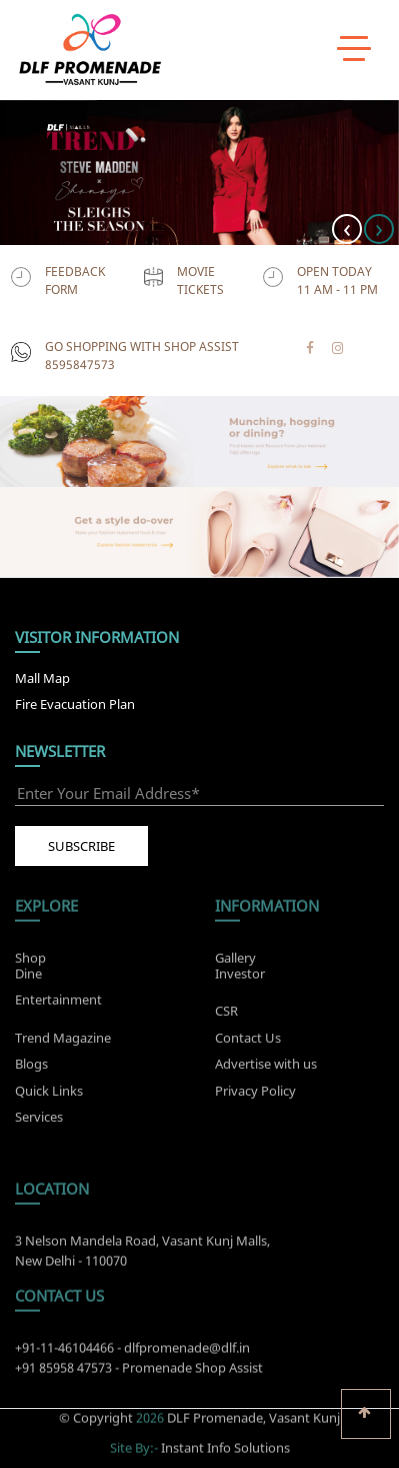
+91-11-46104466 (64, 1353)
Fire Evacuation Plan (75, 704)
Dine (28, 968)
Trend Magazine (63, 1042)
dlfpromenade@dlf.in (187, 1353)
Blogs (31, 1069)
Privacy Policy (255, 1095)
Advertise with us (266, 1069)
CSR (226, 1016)
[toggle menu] (354, 47)
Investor (240, 968)
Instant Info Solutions (225, 1442)
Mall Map (42, 678)
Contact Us (248, 1042)
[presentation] (347, 229)
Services (39, 1122)
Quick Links (49, 1095)
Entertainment (58, 995)
